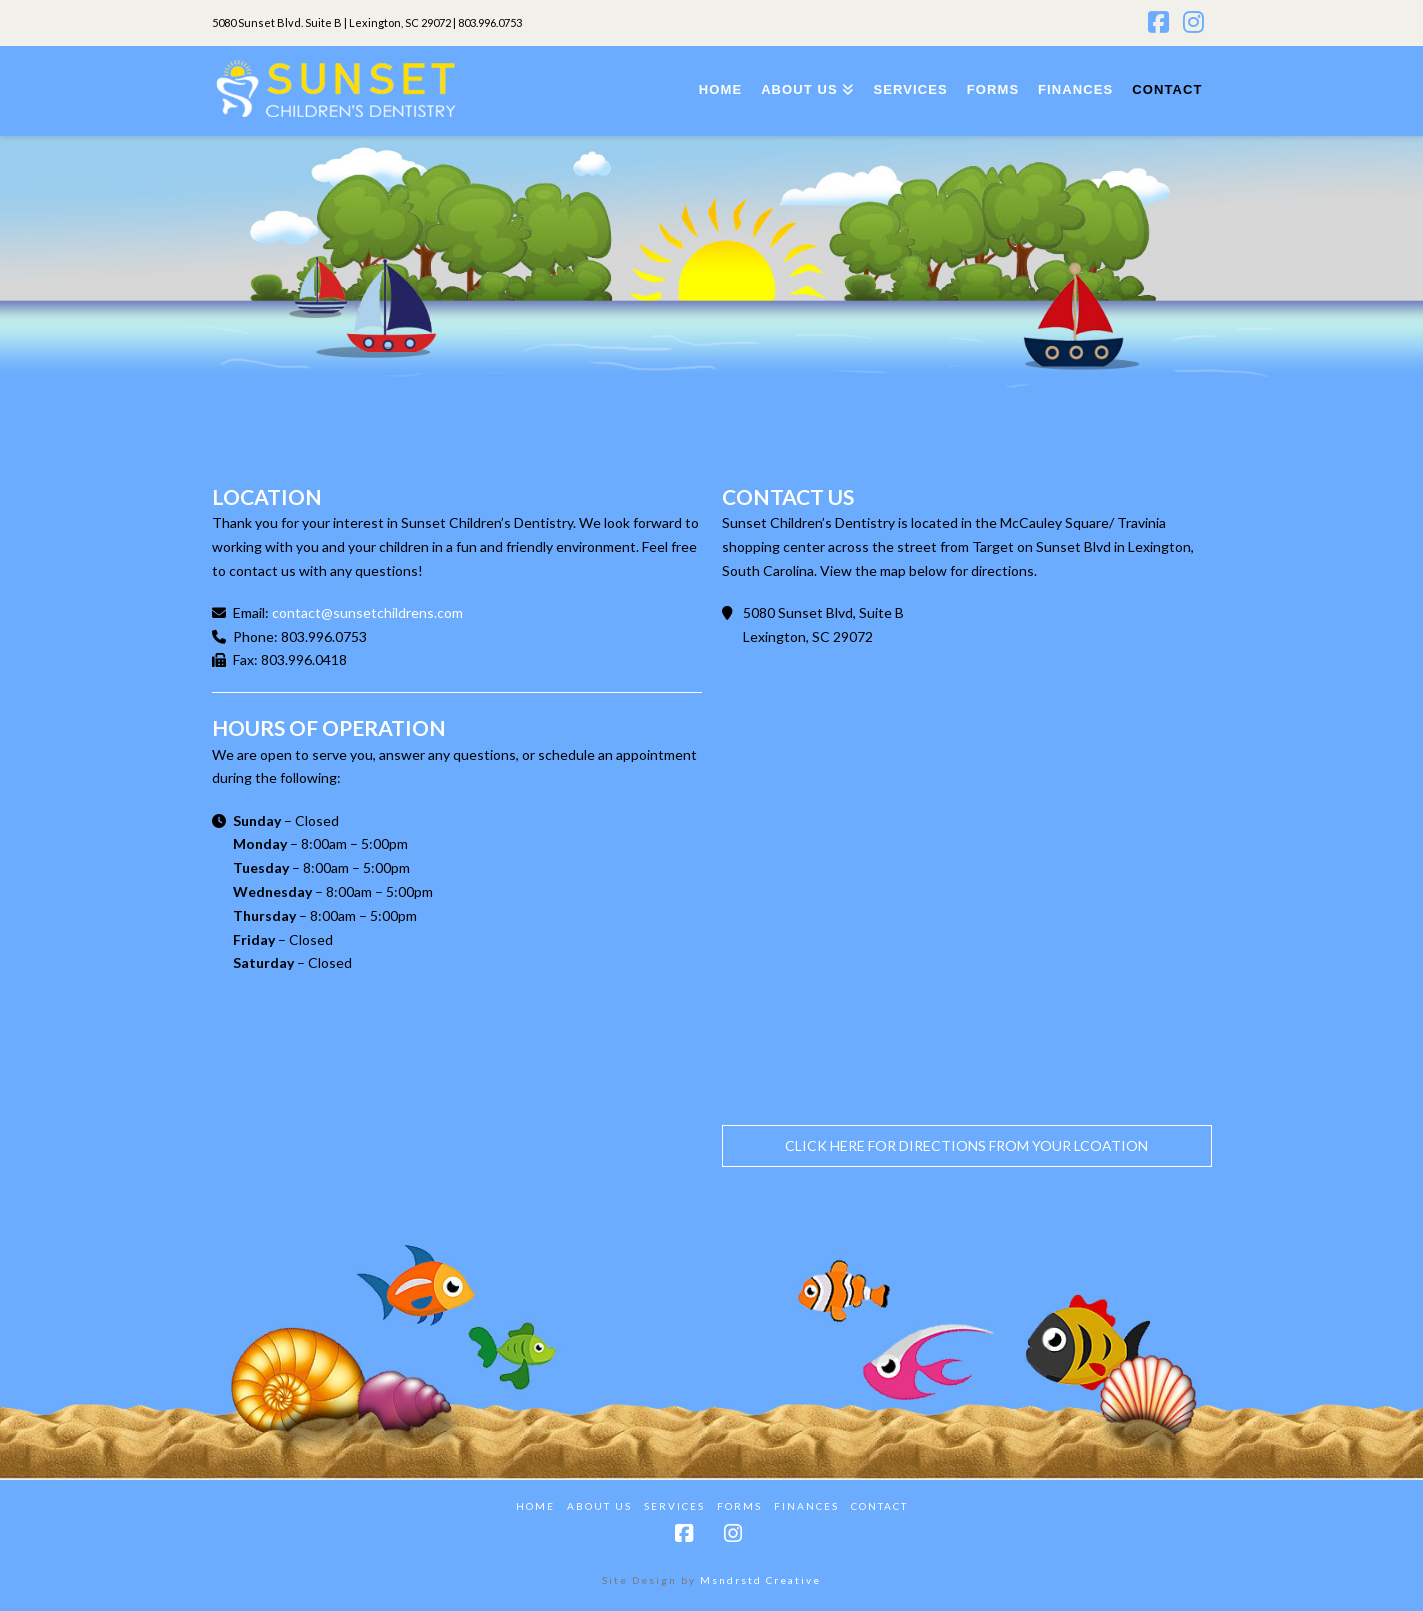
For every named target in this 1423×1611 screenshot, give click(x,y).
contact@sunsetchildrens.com (367, 612)
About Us (599, 1506)
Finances (806, 1506)
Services (674, 1506)
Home (535, 1506)
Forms (739, 1506)
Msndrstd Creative (760, 1580)
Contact (879, 1506)
